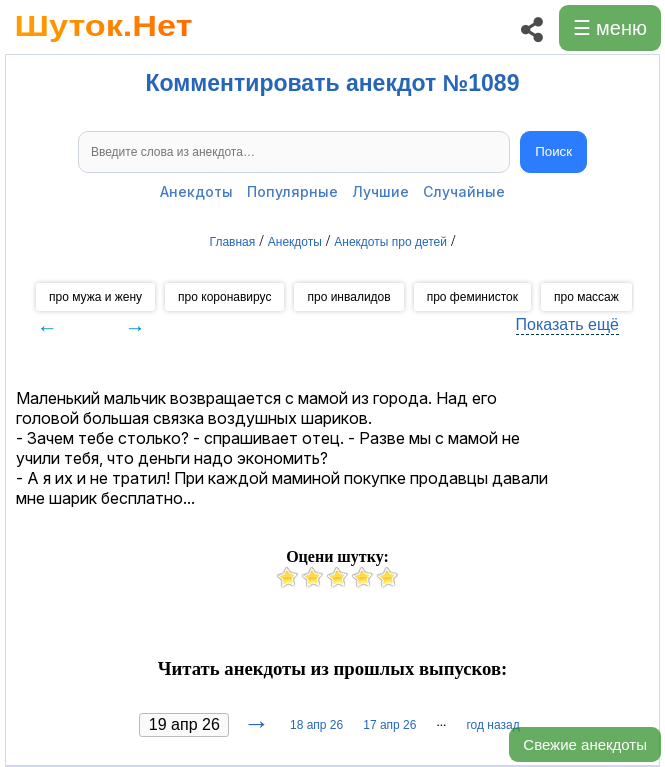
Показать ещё (567, 324)
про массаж (586, 297)
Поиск (553, 151)
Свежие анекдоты (585, 744)
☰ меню (610, 28)
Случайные (464, 191)
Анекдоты (196, 191)
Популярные (292, 191)
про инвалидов (348, 297)
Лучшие (380, 191)
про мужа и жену (95, 297)
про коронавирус (224, 297)
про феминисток (472, 297)
